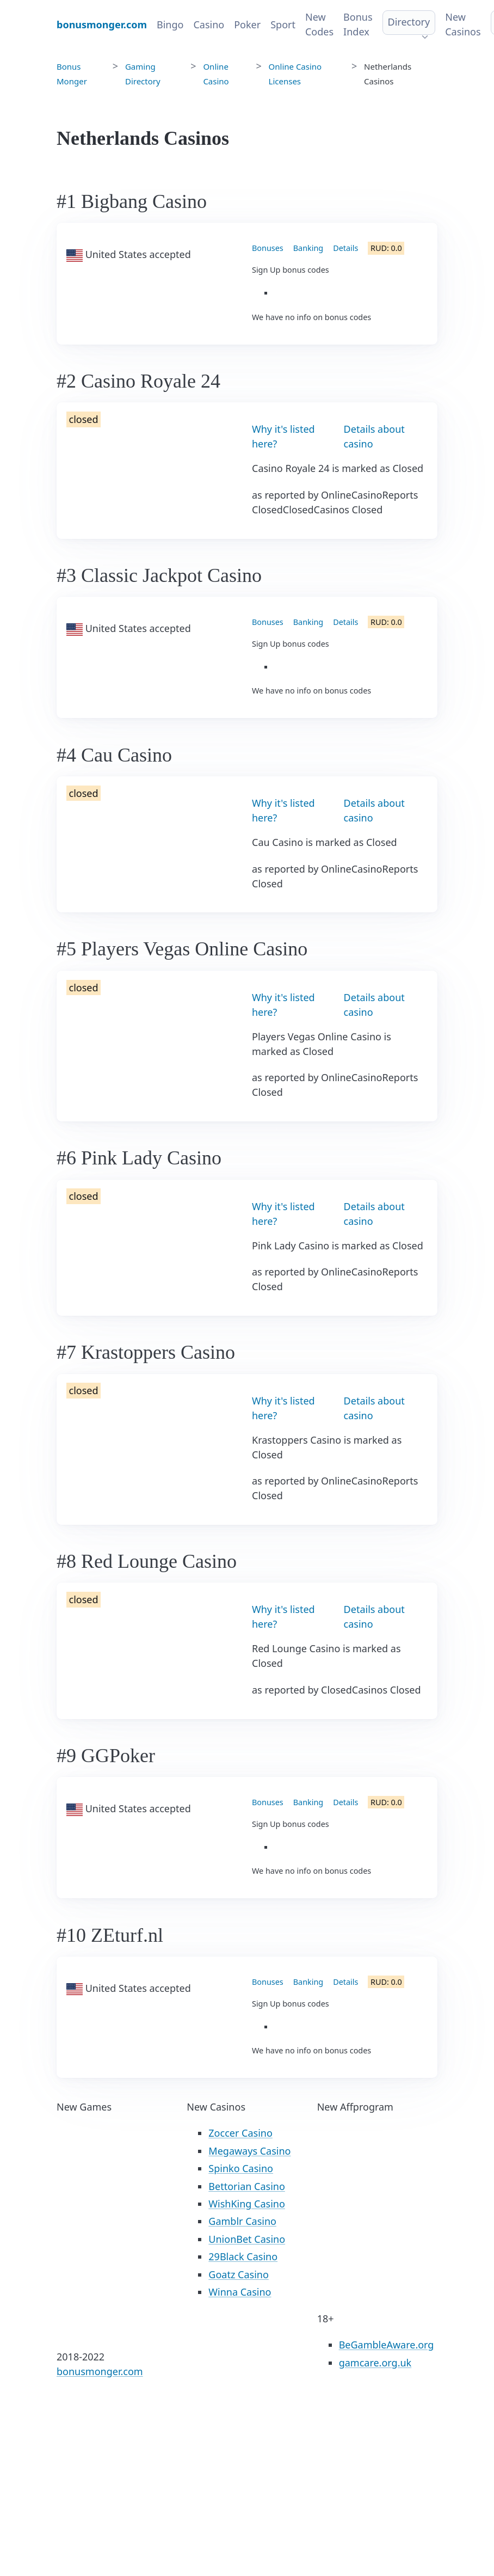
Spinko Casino (240, 2168)
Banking (308, 248)
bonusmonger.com (100, 2371)
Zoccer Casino (240, 2132)
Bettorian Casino (246, 2186)
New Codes (319, 24)
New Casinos (462, 24)
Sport (282, 24)
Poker (247, 24)
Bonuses (267, 248)
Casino (208, 24)
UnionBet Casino (246, 2239)
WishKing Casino (246, 2203)
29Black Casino (242, 2256)
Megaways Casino (249, 2150)
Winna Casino (239, 2291)
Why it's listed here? (283, 436)
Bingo (170, 24)
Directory (409, 21)
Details (345, 248)
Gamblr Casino (242, 2221)
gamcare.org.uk (375, 2362)
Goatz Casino (238, 2274)
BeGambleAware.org (386, 2344)
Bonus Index (357, 24)
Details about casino (374, 436)
